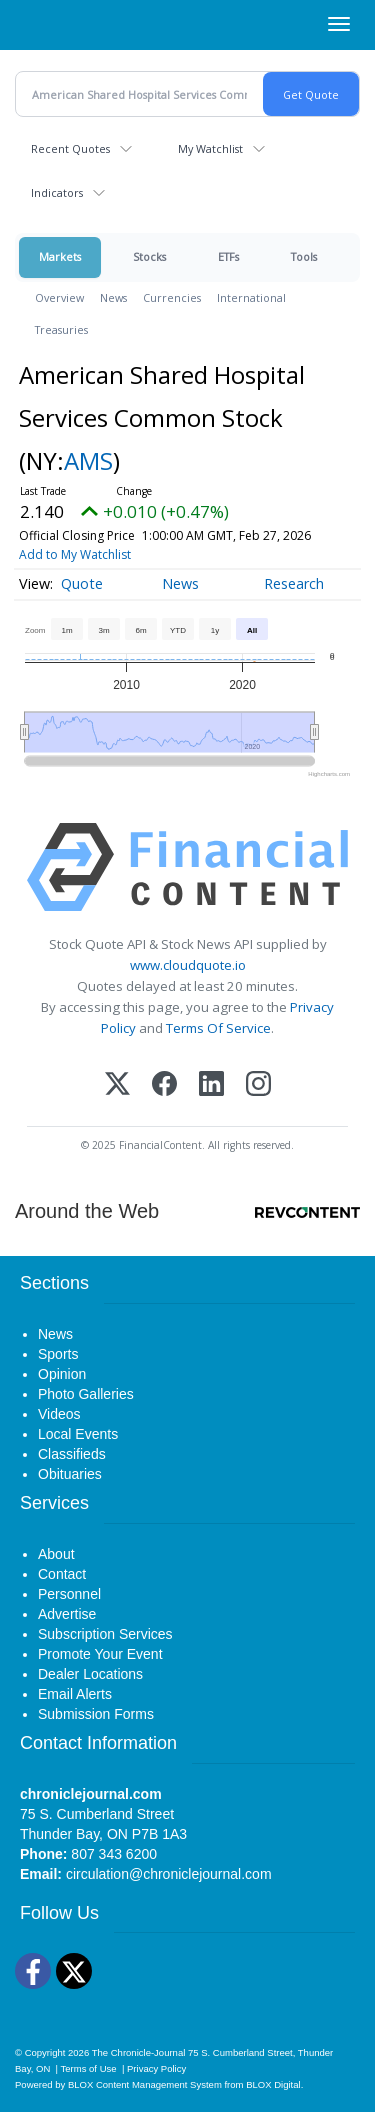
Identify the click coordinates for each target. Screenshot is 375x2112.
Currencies (172, 297)
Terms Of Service (218, 1028)
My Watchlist (210, 148)
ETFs (228, 256)
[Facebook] (164, 1085)
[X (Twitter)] (117, 1085)
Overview (59, 297)
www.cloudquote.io (188, 965)
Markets (60, 256)
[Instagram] (258, 1085)
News (113, 297)
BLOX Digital (273, 2084)
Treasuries (61, 329)
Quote (82, 583)
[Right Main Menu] (339, 24)
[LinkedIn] (211, 1085)
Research (294, 583)
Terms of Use (89, 2068)
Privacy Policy (156, 2068)
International (251, 297)
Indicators (57, 192)
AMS (88, 460)
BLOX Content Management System (145, 2084)
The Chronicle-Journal (139, 2052)
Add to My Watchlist (75, 554)
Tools (304, 256)
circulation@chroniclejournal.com (169, 1874)
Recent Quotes (70, 148)
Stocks (149, 256)
